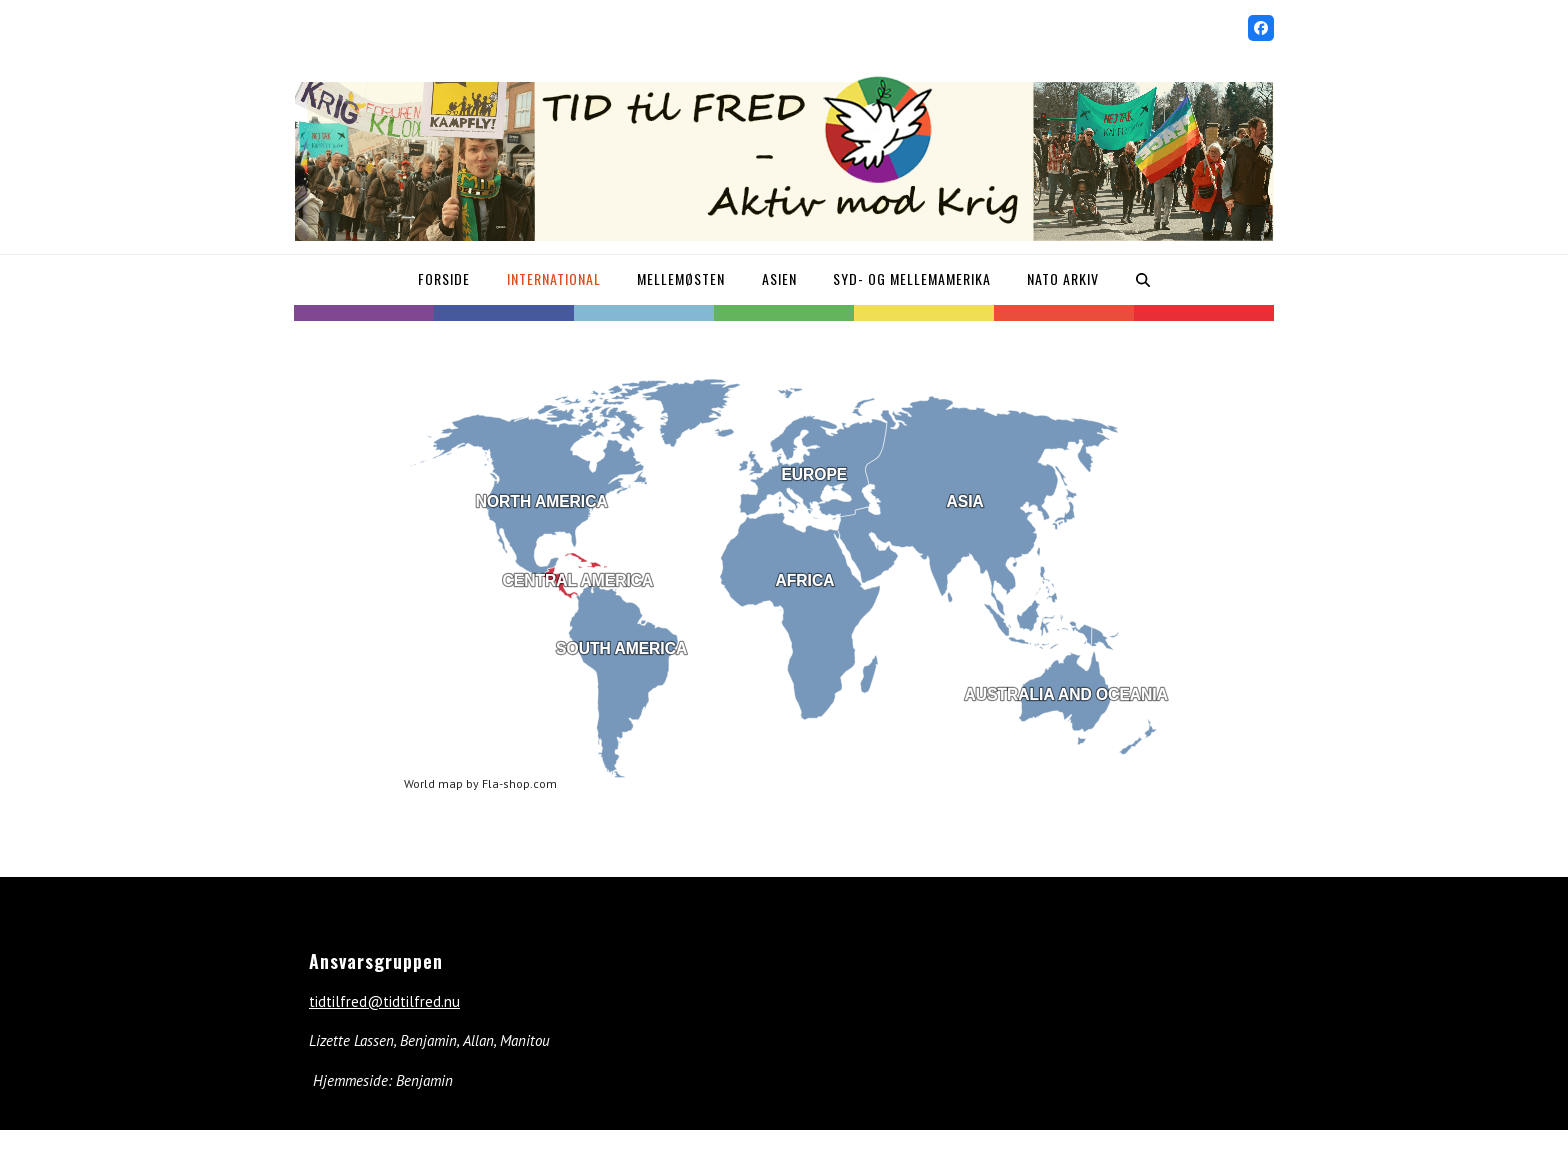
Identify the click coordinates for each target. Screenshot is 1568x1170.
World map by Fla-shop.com (480, 783)
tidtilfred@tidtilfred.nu (384, 1001)
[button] (1142, 280)
